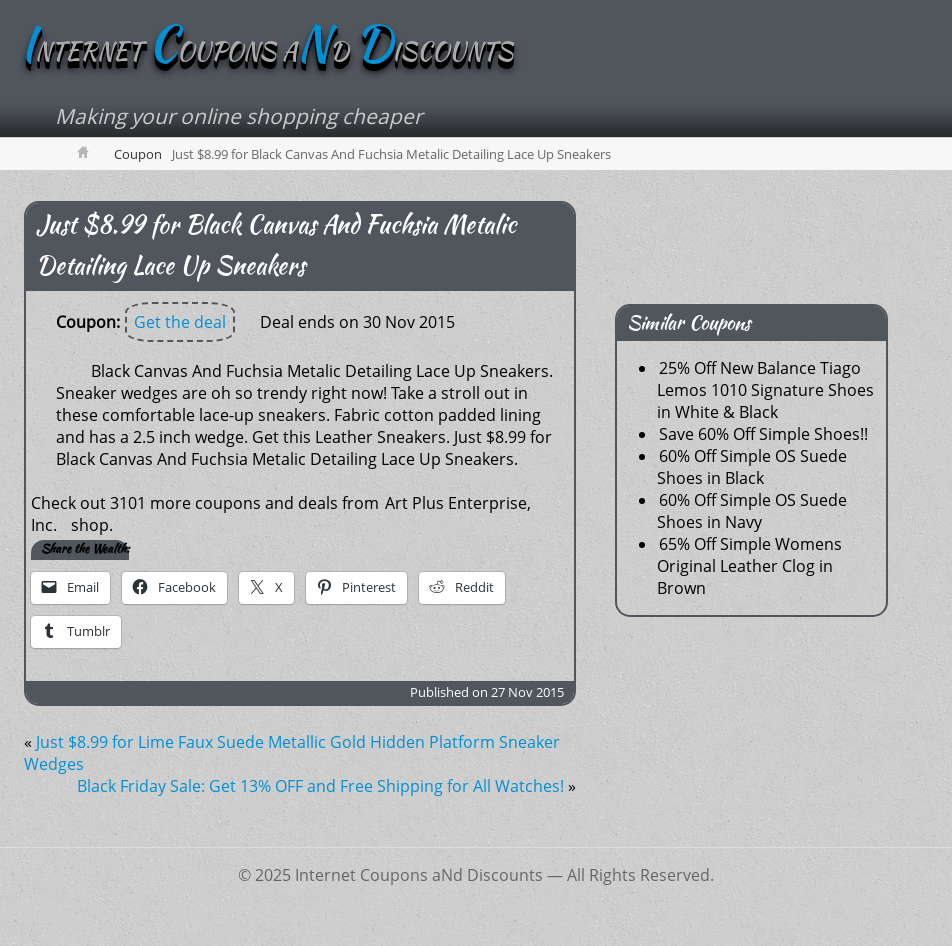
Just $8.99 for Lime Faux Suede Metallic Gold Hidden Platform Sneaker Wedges (292, 753)
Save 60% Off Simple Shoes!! (763, 434)
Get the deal (180, 322)
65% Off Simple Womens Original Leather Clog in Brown (749, 566)
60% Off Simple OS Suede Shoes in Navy (752, 511)
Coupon (138, 154)
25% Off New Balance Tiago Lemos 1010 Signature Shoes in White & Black (765, 390)
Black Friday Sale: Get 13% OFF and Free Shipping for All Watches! (320, 786)
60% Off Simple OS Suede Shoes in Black (752, 467)
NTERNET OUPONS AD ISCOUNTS (266, 51)
